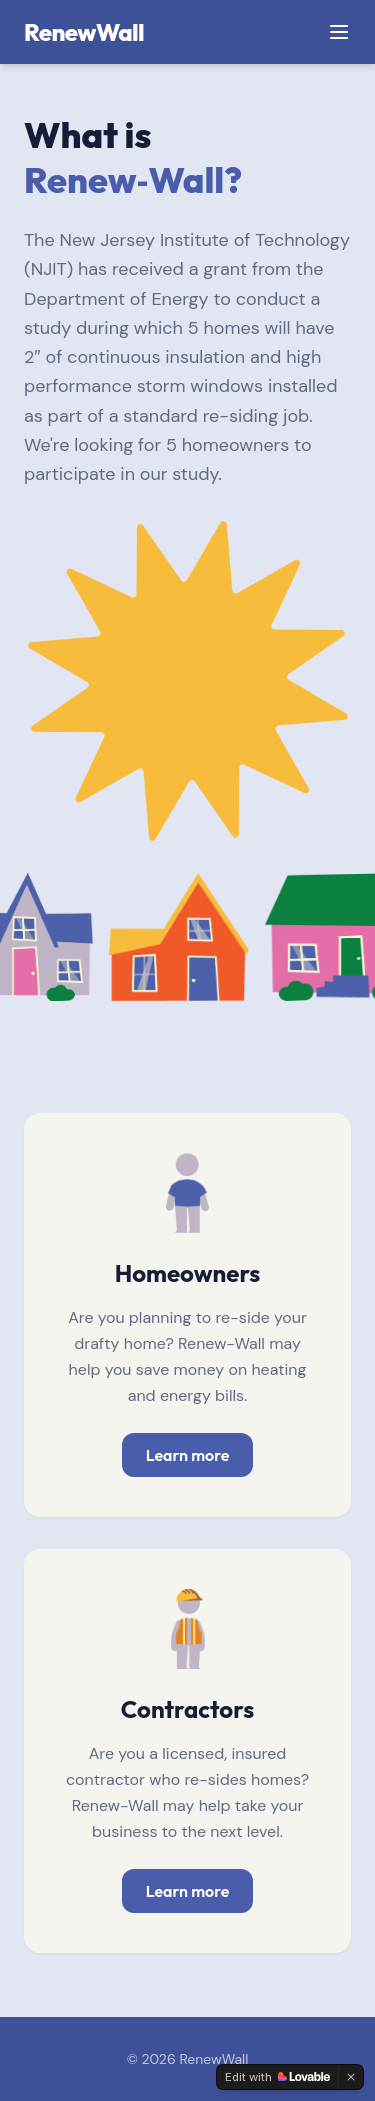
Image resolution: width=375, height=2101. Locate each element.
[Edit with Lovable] (277, 2077)
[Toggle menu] (339, 32)
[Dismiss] (351, 2077)
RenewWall (84, 32)
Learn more (188, 1455)
